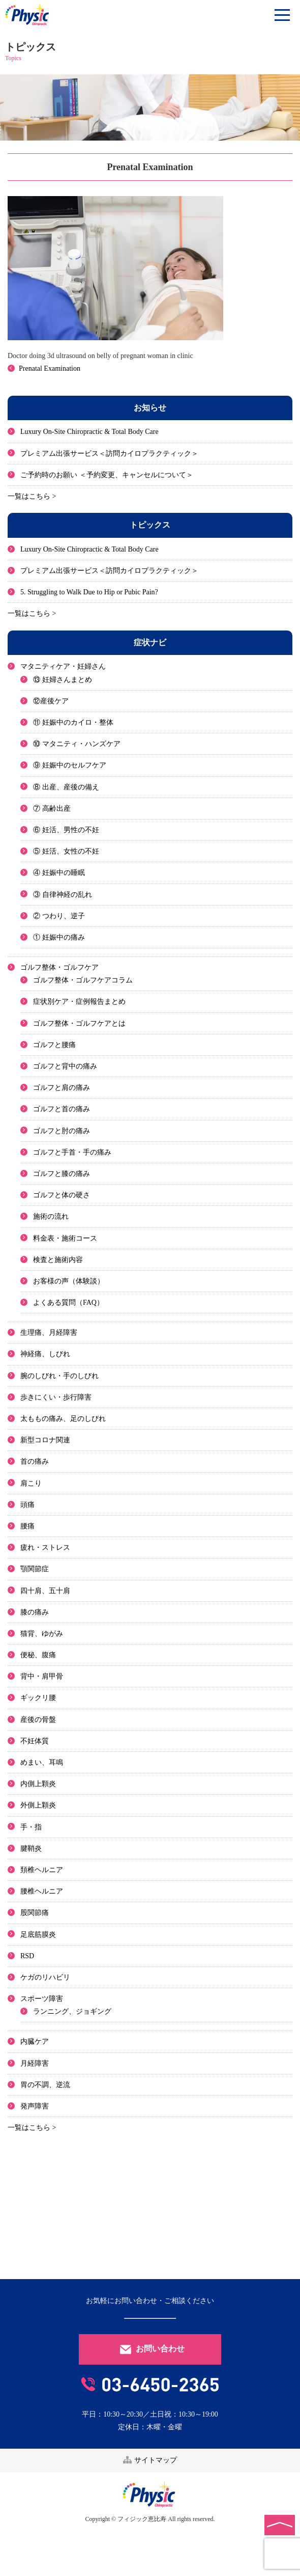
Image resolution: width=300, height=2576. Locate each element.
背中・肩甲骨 (41, 1676)
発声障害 (34, 2106)
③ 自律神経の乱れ (62, 894)
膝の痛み (34, 1612)
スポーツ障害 (41, 1999)
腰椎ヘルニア (41, 1891)
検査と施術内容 (58, 1260)
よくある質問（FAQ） (68, 1302)
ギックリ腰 (38, 1698)
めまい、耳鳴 (41, 1762)
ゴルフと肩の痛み (61, 1087)
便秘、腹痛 (38, 1655)
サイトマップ (150, 2460)
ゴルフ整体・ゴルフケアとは (79, 1023)
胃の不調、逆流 (45, 2085)
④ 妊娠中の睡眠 (59, 872)
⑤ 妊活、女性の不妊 (66, 851)
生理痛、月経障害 (48, 1332)
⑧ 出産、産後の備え (66, 787)
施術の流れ (51, 1216)
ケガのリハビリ (45, 1977)
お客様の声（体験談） (68, 1281)
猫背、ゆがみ (41, 1633)
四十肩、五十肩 (45, 1591)
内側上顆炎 (38, 1784)
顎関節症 (34, 1569)
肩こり (31, 1483)
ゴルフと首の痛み (61, 1109)
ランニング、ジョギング (72, 2011)
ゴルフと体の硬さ (61, 1195)
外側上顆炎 (38, 1805)
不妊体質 (34, 1741)
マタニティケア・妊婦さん (63, 666)
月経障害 (34, 2063)
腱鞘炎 (31, 1848)
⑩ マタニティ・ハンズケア (77, 744)
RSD (27, 1956)
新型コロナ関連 (45, 1440)
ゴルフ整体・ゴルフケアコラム (83, 980)
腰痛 (27, 1526)
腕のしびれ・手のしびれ (59, 1376)
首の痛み (34, 1461)
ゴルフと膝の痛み (61, 1173)
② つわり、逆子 (59, 916)
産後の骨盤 (38, 1719)
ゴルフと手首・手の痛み (72, 1152)
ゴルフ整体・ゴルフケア (59, 967)
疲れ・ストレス (45, 1547)
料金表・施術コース (65, 1238)
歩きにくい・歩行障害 (56, 1397)
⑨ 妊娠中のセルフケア (69, 765)
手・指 (31, 1827)
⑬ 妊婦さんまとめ (62, 679)
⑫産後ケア (51, 701)
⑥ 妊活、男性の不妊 (66, 830)
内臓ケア (34, 2041)
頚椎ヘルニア (41, 1870)
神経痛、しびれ (45, 1354)
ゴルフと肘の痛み (61, 1131)
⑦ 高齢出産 (52, 808)
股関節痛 (34, 1912)
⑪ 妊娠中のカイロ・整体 (73, 722)
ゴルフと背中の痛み (65, 1066)
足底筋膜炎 (38, 1934)
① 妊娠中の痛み (59, 937)
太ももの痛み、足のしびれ (63, 1418)
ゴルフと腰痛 (54, 1045)
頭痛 (27, 1505)
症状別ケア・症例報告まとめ (79, 1001)
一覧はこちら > (32, 496)
